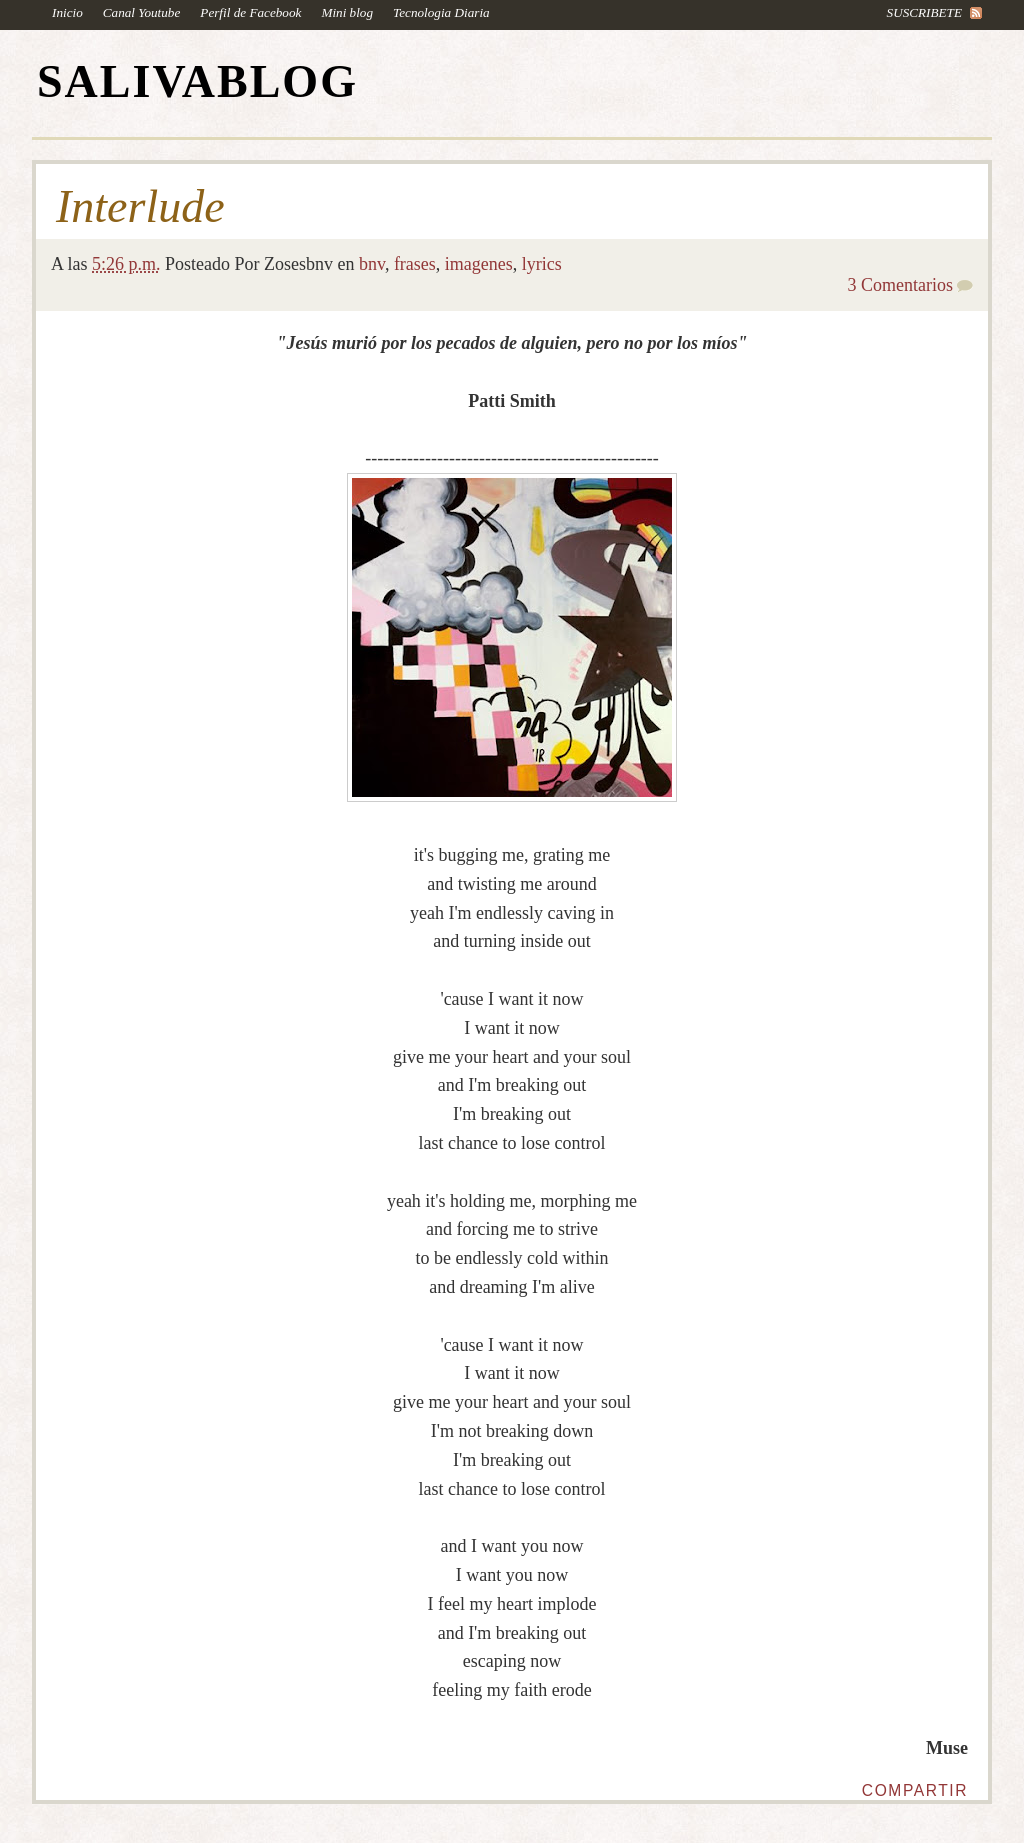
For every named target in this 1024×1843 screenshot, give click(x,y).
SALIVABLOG (197, 81)
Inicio (67, 12)
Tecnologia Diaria (441, 12)
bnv (372, 264)
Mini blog (347, 12)
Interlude (140, 207)
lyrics (542, 264)
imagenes (479, 264)
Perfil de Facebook (250, 12)
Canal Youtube (142, 12)
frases (415, 264)
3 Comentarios (901, 285)
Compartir (915, 1790)
